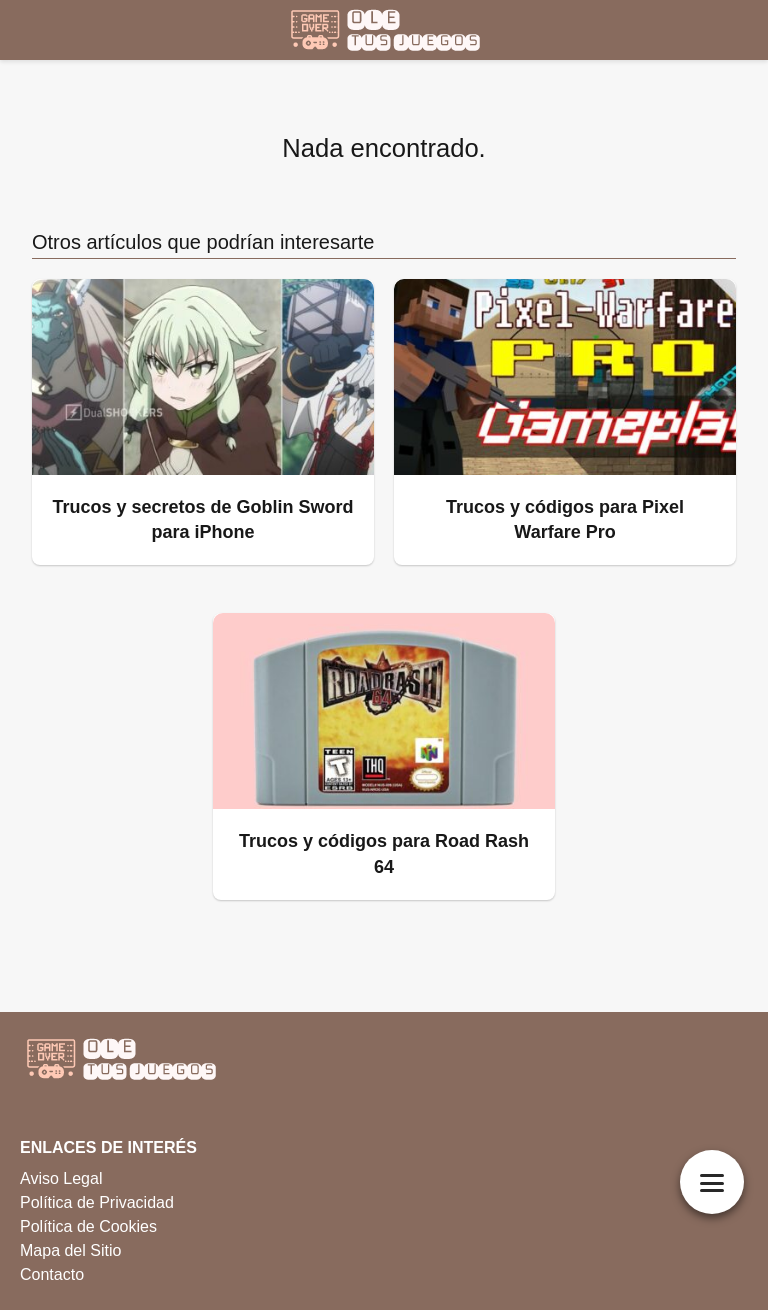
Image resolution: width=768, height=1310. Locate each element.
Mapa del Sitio (70, 1250)
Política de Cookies (88, 1226)
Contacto (52, 1274)
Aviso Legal (61, 1178)
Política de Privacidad (97, 1202)
